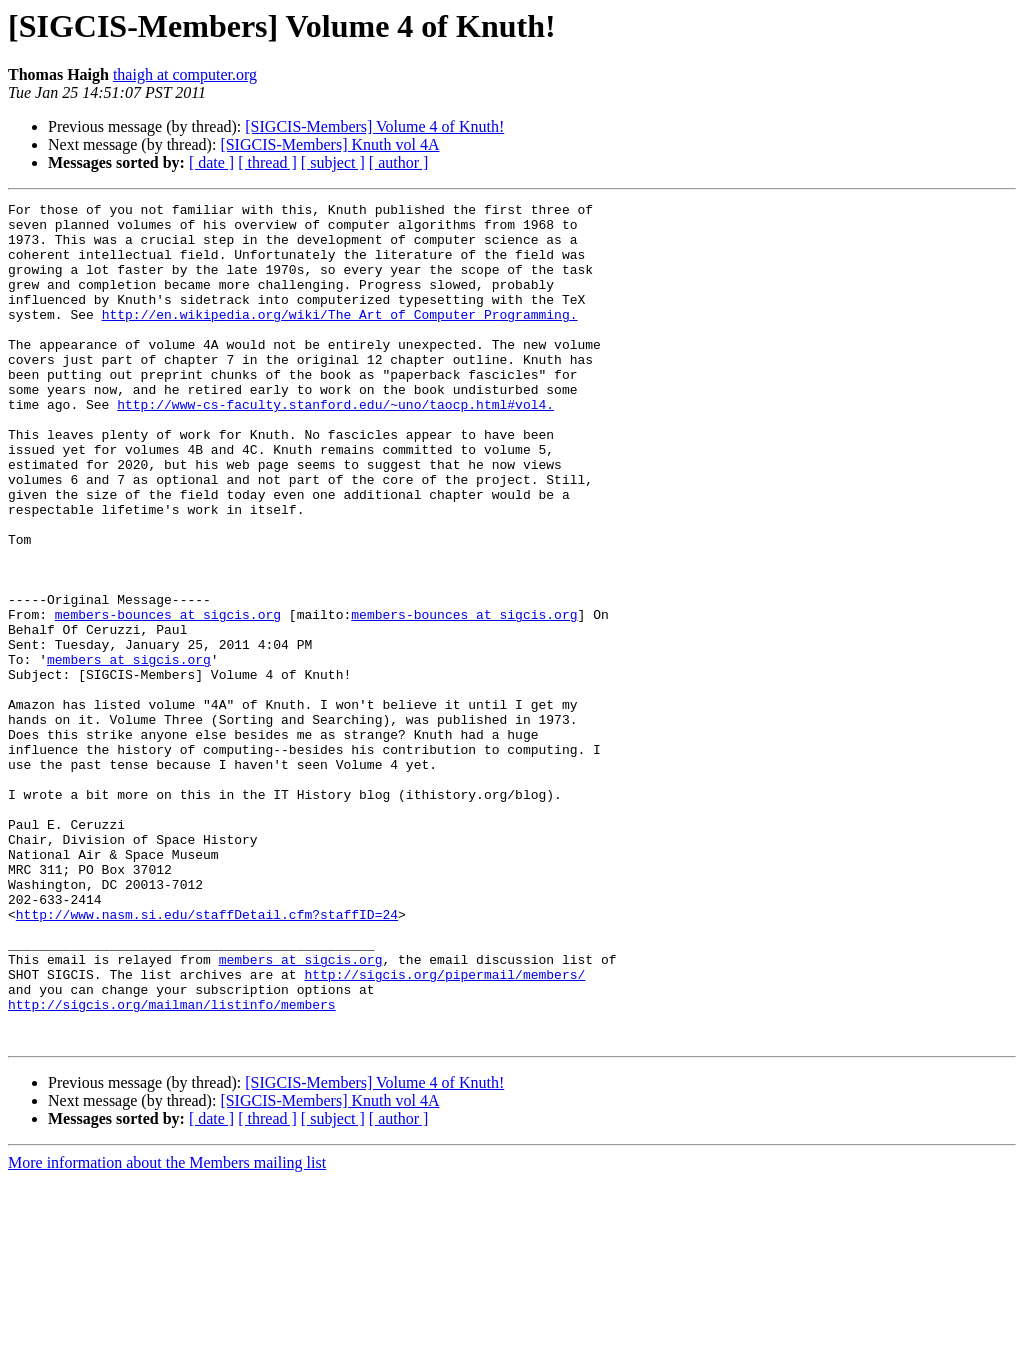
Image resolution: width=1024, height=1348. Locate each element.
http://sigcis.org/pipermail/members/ (444, 1130)
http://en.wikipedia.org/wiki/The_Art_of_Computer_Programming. (340, 338)
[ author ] (399, 162)
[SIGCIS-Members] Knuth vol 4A (329, 144)
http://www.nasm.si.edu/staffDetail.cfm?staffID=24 (207, 1058)
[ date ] (211, 162)
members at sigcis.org (129, 752)
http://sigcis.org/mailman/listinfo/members (172, 1166)
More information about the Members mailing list (167, 1330)
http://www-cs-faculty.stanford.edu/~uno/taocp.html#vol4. (335, 446)
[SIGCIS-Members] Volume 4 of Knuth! (374, 126)
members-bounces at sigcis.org (168, 698)
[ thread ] (267, 162)
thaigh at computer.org (185, 74)
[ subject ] (333, 162)
